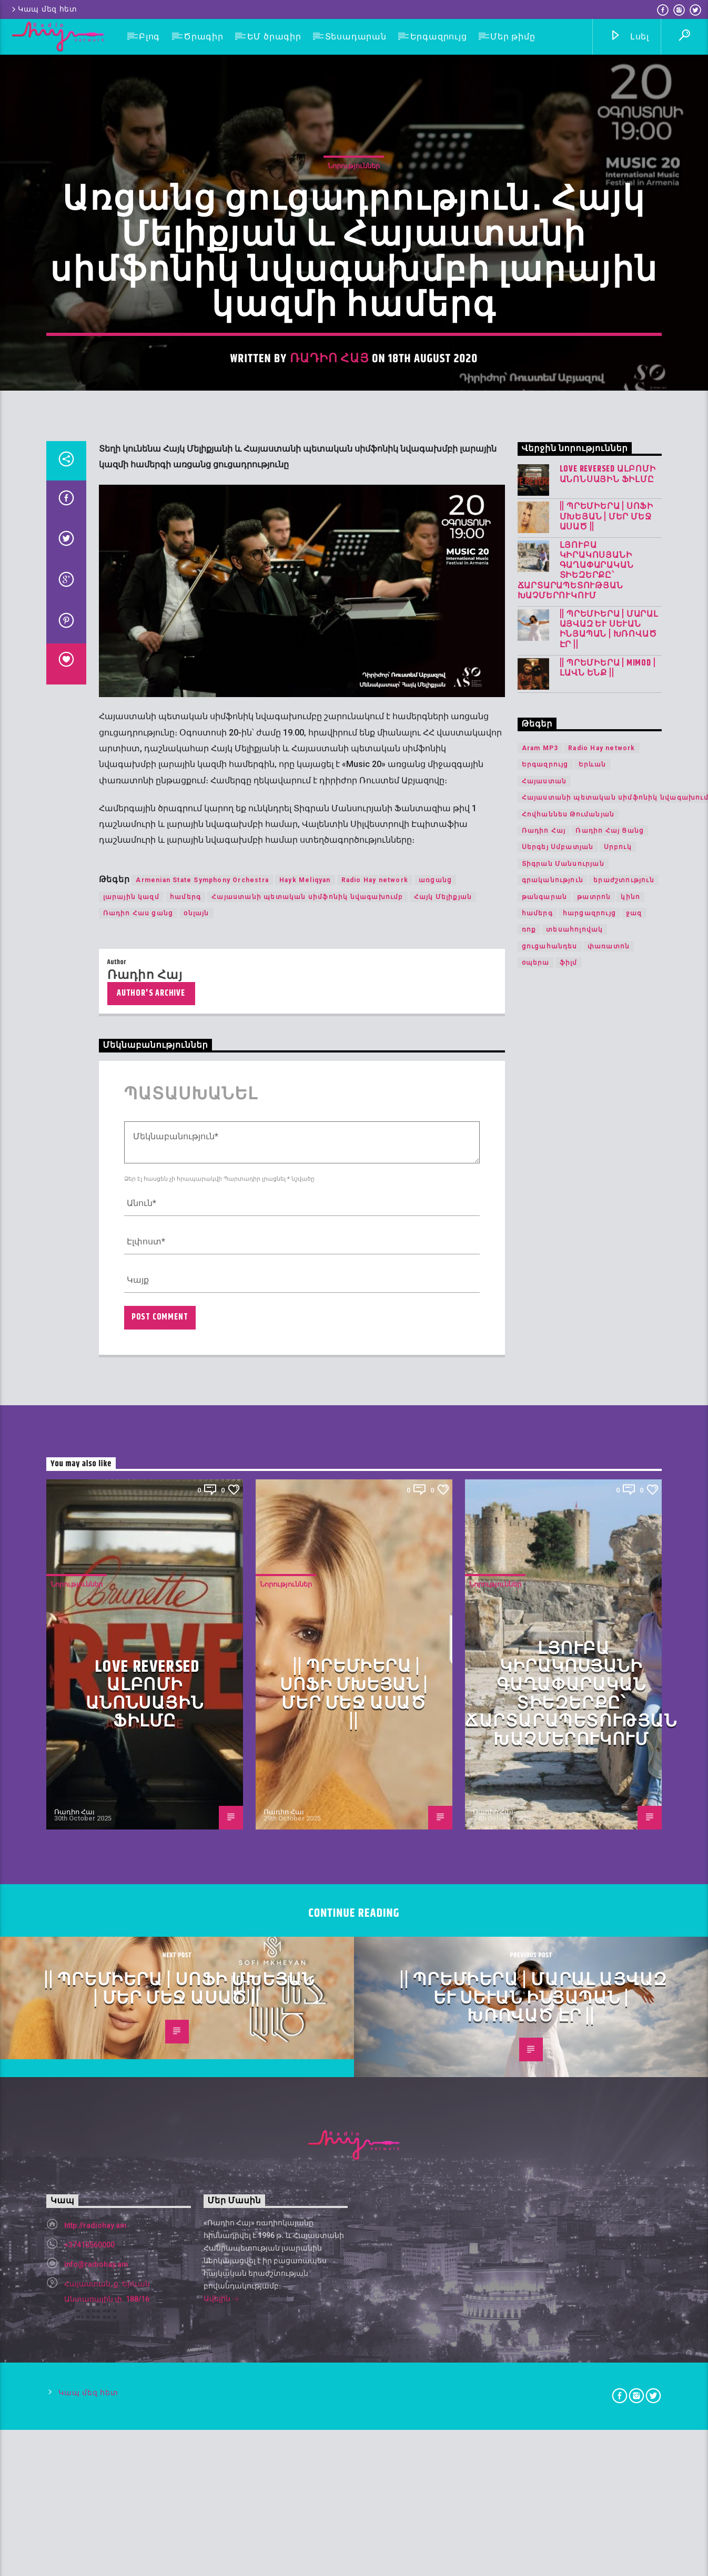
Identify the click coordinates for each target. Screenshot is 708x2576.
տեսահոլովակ (574, 1601)
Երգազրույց (438, 37)
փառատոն (609, 1617)
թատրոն (594, 1568)
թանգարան (545, 1568)
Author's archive (151, 1664)
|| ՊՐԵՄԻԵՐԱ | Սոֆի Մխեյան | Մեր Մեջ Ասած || (606, 1188)
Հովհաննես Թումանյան (568, 1485)
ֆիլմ (569, 1634)
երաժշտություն (623, 1552)
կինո (630, 1568)
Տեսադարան (356, 37)
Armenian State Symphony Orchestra (202, 1552)
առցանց (435, 1552)
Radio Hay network (374, 1552)
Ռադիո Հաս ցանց (138, 1585)
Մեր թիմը (512, 37)
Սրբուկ (618, 1518)
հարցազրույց (589, 1584)
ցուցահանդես (550, 1617)
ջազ (634, 1584)
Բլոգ (149, 37)
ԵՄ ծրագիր (274, 37)
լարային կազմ (131, 1568)
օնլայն (196, 1585)
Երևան (592, 1436)
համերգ (185, 1568)
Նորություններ (354, 474)
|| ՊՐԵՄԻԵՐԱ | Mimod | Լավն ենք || (608, 1340)
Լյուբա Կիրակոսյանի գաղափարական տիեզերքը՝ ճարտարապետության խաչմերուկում (576, 1242)
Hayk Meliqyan (305, 1552)
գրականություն (553, 1552)
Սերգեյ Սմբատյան (558, 1518)
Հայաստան (544, 1452)
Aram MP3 (540, 1420)
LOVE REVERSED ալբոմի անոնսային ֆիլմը (608, 1146)
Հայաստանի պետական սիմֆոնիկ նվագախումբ (307, 1568)
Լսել (629, 37)
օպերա (536, 1634)
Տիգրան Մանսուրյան (563, 1535)
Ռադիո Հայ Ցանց (609, 1502)
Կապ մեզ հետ (43, 9)
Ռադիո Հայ (329, 667)
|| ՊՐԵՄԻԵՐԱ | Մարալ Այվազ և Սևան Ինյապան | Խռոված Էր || (609, 1301)
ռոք (529, 1601)
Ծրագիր (204, 37)
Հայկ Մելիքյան (443, 1568)
